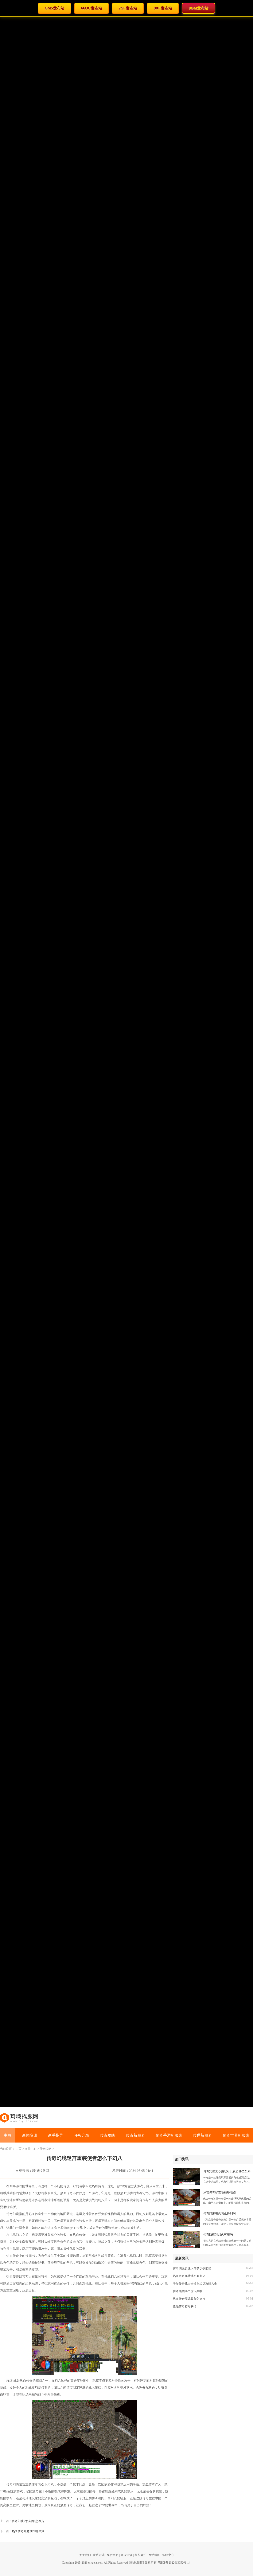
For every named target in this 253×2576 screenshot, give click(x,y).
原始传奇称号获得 (184, 2306)
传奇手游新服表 (169, 2135)
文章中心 (30, 2148)
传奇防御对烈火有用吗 (218, 2234)
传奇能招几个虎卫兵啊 (187, 2291)
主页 (7, 2135)
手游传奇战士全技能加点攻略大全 (195, 2283)
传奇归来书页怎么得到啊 (219, 2213)
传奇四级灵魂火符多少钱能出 (192, 2268)
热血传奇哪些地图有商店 (189, 2276)
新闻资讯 (29, 2135)
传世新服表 (202, 2135)
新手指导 (55, 2135)
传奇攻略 (107, 2135)
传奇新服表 (135, 2135)
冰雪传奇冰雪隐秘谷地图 (219, 2192)
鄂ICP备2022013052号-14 (174, 2562)
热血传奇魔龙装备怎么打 (189, 2298)
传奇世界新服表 (236, 2135)
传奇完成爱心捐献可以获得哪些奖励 (226, 2171)
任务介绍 (81, 2135)
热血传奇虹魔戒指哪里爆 (28, 2531)
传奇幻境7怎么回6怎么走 (28, 2521)
